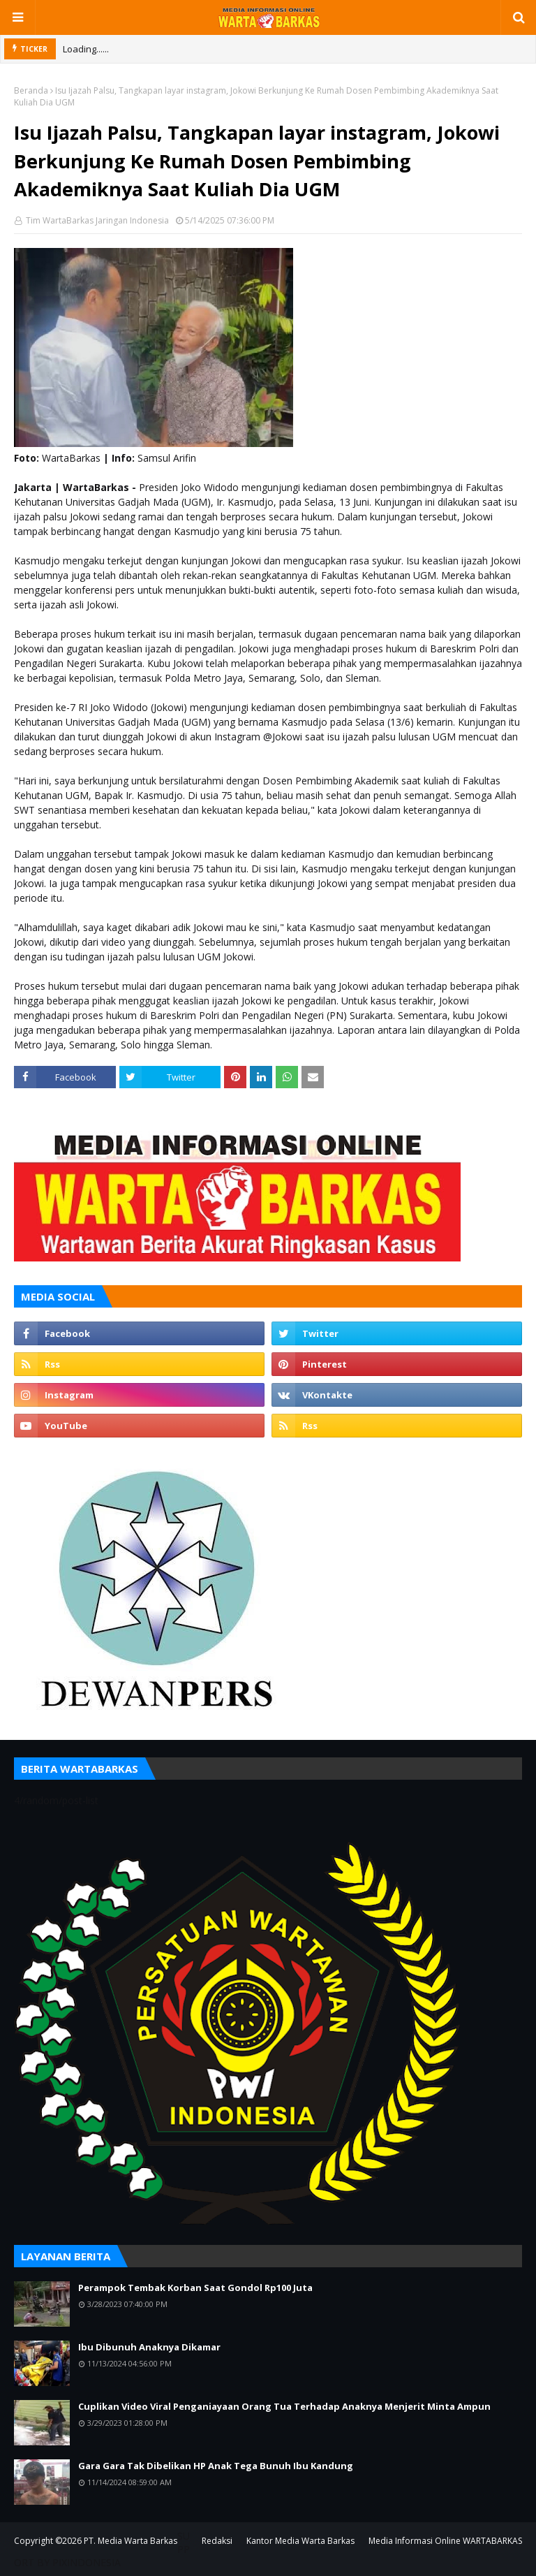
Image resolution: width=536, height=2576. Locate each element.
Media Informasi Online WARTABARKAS (445, 2541)
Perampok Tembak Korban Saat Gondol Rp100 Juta (195, 2287)
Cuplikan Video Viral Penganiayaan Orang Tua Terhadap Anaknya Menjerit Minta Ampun (284, 2406)
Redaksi (217, 2541)
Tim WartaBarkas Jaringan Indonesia (96, 220)
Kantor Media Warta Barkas (300, 2541)
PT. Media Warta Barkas (130, 2541)
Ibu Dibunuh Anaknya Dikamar (149, 2347)
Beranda (31, 90)
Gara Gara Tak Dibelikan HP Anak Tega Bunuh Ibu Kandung (215, 2465)
